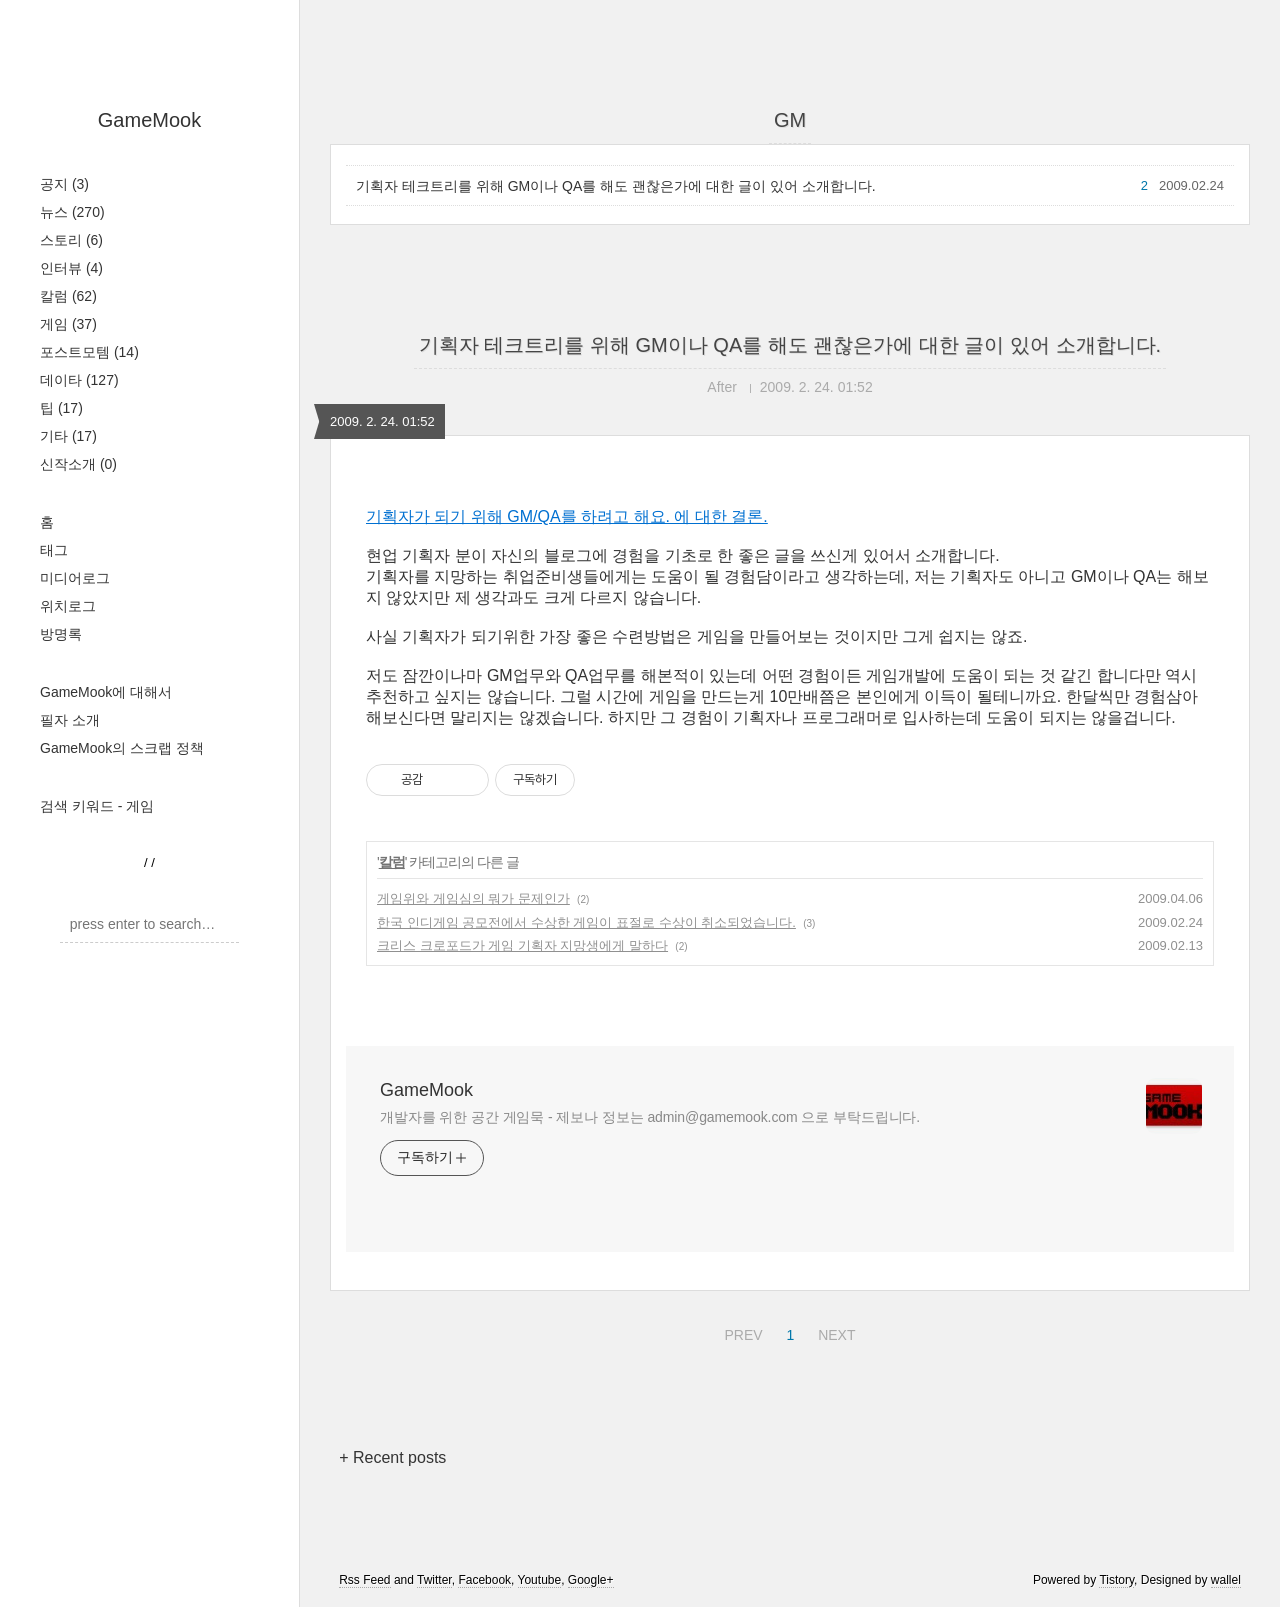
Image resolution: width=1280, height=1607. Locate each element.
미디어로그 (75, 578)
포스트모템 (89, 352)
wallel (1226, 1580)
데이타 (79, 380)
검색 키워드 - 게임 (97, 806)
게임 (68, 324)
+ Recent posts (392, 1457)
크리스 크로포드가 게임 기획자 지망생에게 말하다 (522, 945)
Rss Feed (364, 1580)
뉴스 (72, 212)
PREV (740, 1332)
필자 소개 (70, 720)
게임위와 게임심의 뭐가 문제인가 (473, 898)
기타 (68, 436)
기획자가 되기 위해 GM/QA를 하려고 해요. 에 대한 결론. (567, 516)
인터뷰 (71, 268)
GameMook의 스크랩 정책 (122, 748)
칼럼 (68, 296)
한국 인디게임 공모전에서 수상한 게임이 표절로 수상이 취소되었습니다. (586, 922)
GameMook (149, 120)
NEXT (834, 1332)
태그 (54, 550)
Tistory (1116, 1580)
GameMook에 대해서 (106, 692)
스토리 (71, 240)
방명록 (61, 634)
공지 (64, 184)
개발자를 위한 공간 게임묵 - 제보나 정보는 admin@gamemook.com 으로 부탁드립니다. (650, 1117)
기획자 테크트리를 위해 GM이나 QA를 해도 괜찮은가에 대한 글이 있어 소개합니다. (616, 186)
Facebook (484, 1580)
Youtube (540, 1580)
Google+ (591, 1580)
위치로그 (68, 606)
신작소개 (78, 464)
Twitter (434, 1580)
